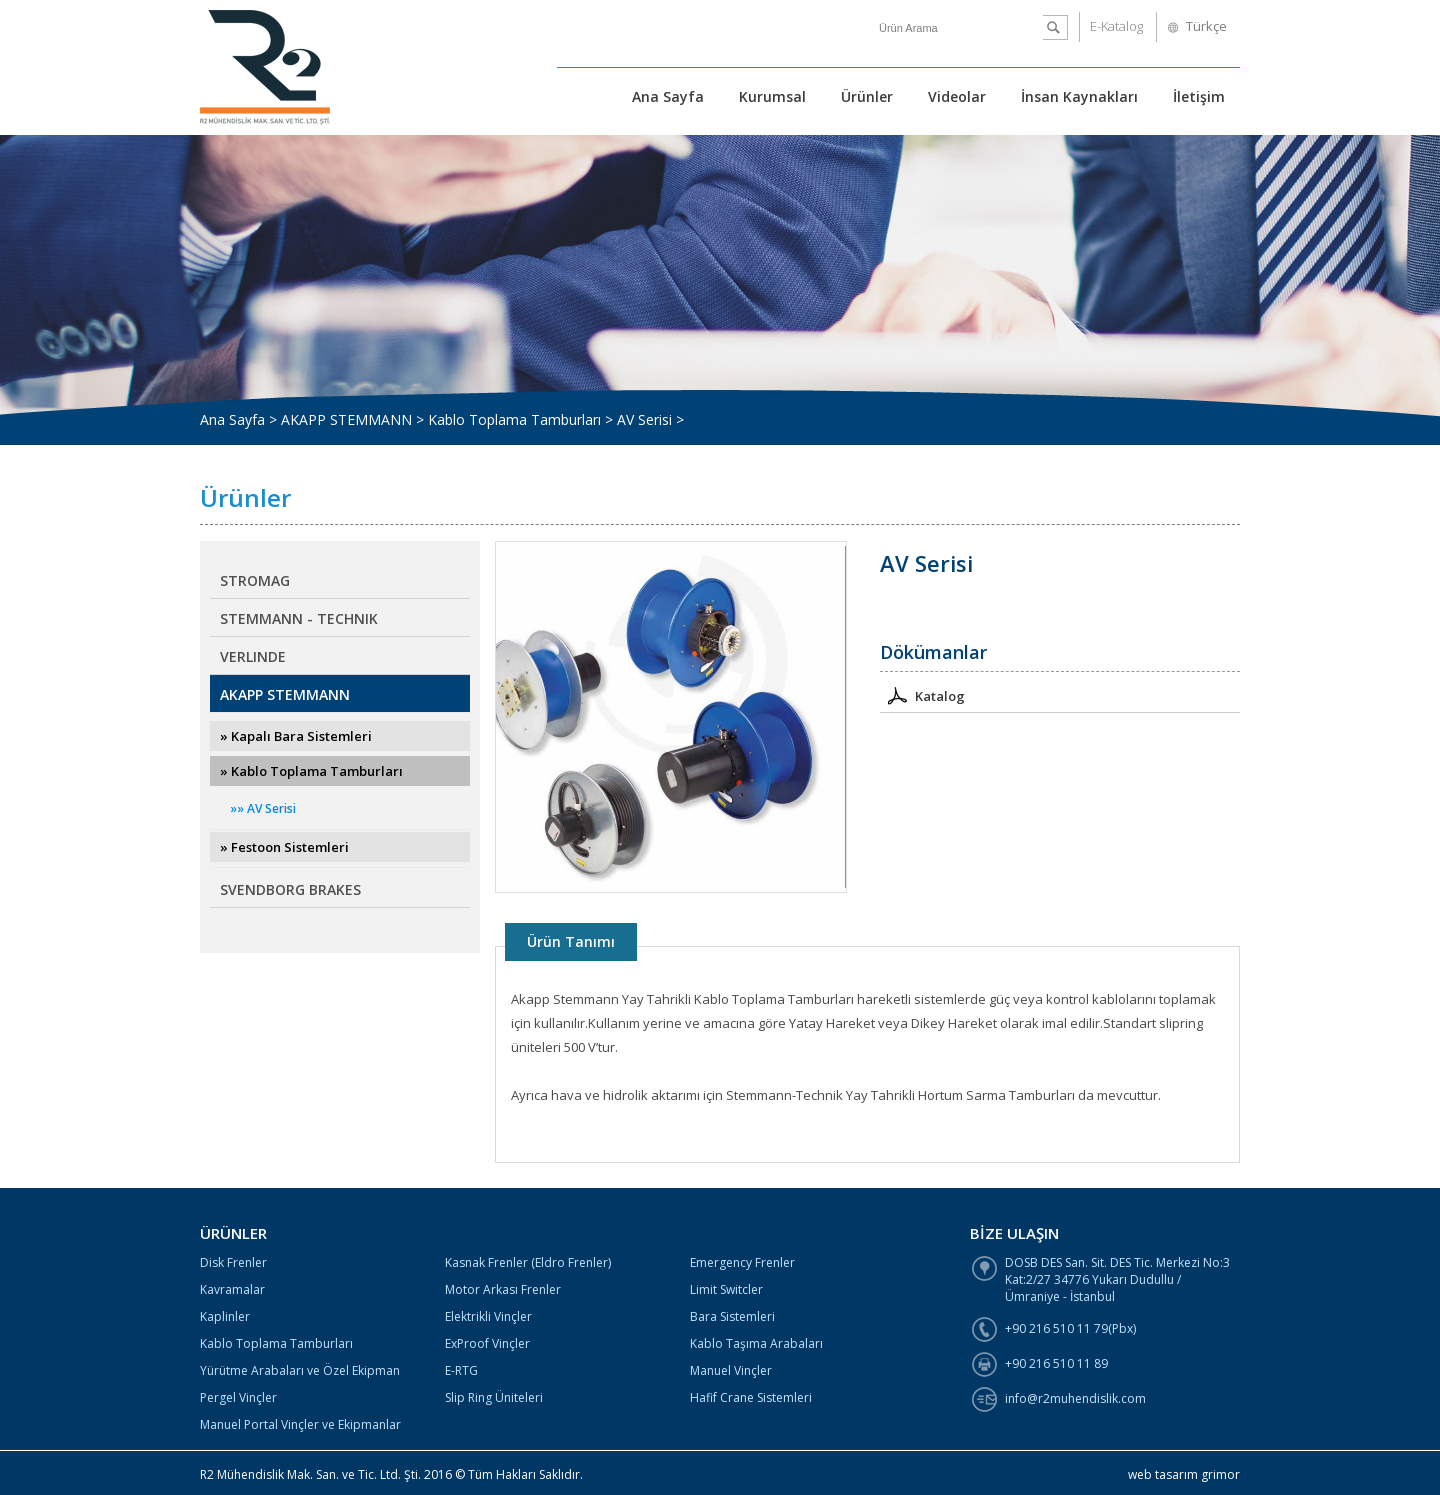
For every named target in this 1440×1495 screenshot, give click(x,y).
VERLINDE (253, 656)
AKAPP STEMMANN (285, 694)
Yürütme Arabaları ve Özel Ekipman (300, 1370)
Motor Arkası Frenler (503, 1289)
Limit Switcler (726, 1289)
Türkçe (1206, 26)
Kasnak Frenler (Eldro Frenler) (528, 1262)
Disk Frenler (233, 1262)
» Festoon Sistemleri (284, 847)
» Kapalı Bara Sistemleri (296, 736)
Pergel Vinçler (238, 1397)
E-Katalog (1116, 26)
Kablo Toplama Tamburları (276, 1343)
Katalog (922, 694)
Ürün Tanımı (571, 941)
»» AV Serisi (263, 808)
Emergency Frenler (742, 1262)
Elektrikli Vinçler (488, 1316)
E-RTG (461, 1370)
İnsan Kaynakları (1079, 96)
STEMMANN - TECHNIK (299, 618)
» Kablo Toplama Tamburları (311, 771)
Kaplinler (225, 1316)
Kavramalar (232, 1289)
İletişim (1199, 96)
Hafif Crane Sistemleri (751, 1397)
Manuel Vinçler (731, 1370)
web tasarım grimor (1184, 1474)
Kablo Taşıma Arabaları (756, 1343)
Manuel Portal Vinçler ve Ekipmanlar (300, 1424)
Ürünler (867, 96)
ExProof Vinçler (487, 1343)
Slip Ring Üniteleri (494, 1397)
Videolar (957, 96)
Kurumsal (772, 96)
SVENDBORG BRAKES (290, 889)
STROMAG (255, 580)
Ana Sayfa (668, 96)
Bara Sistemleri (732, 1316)
